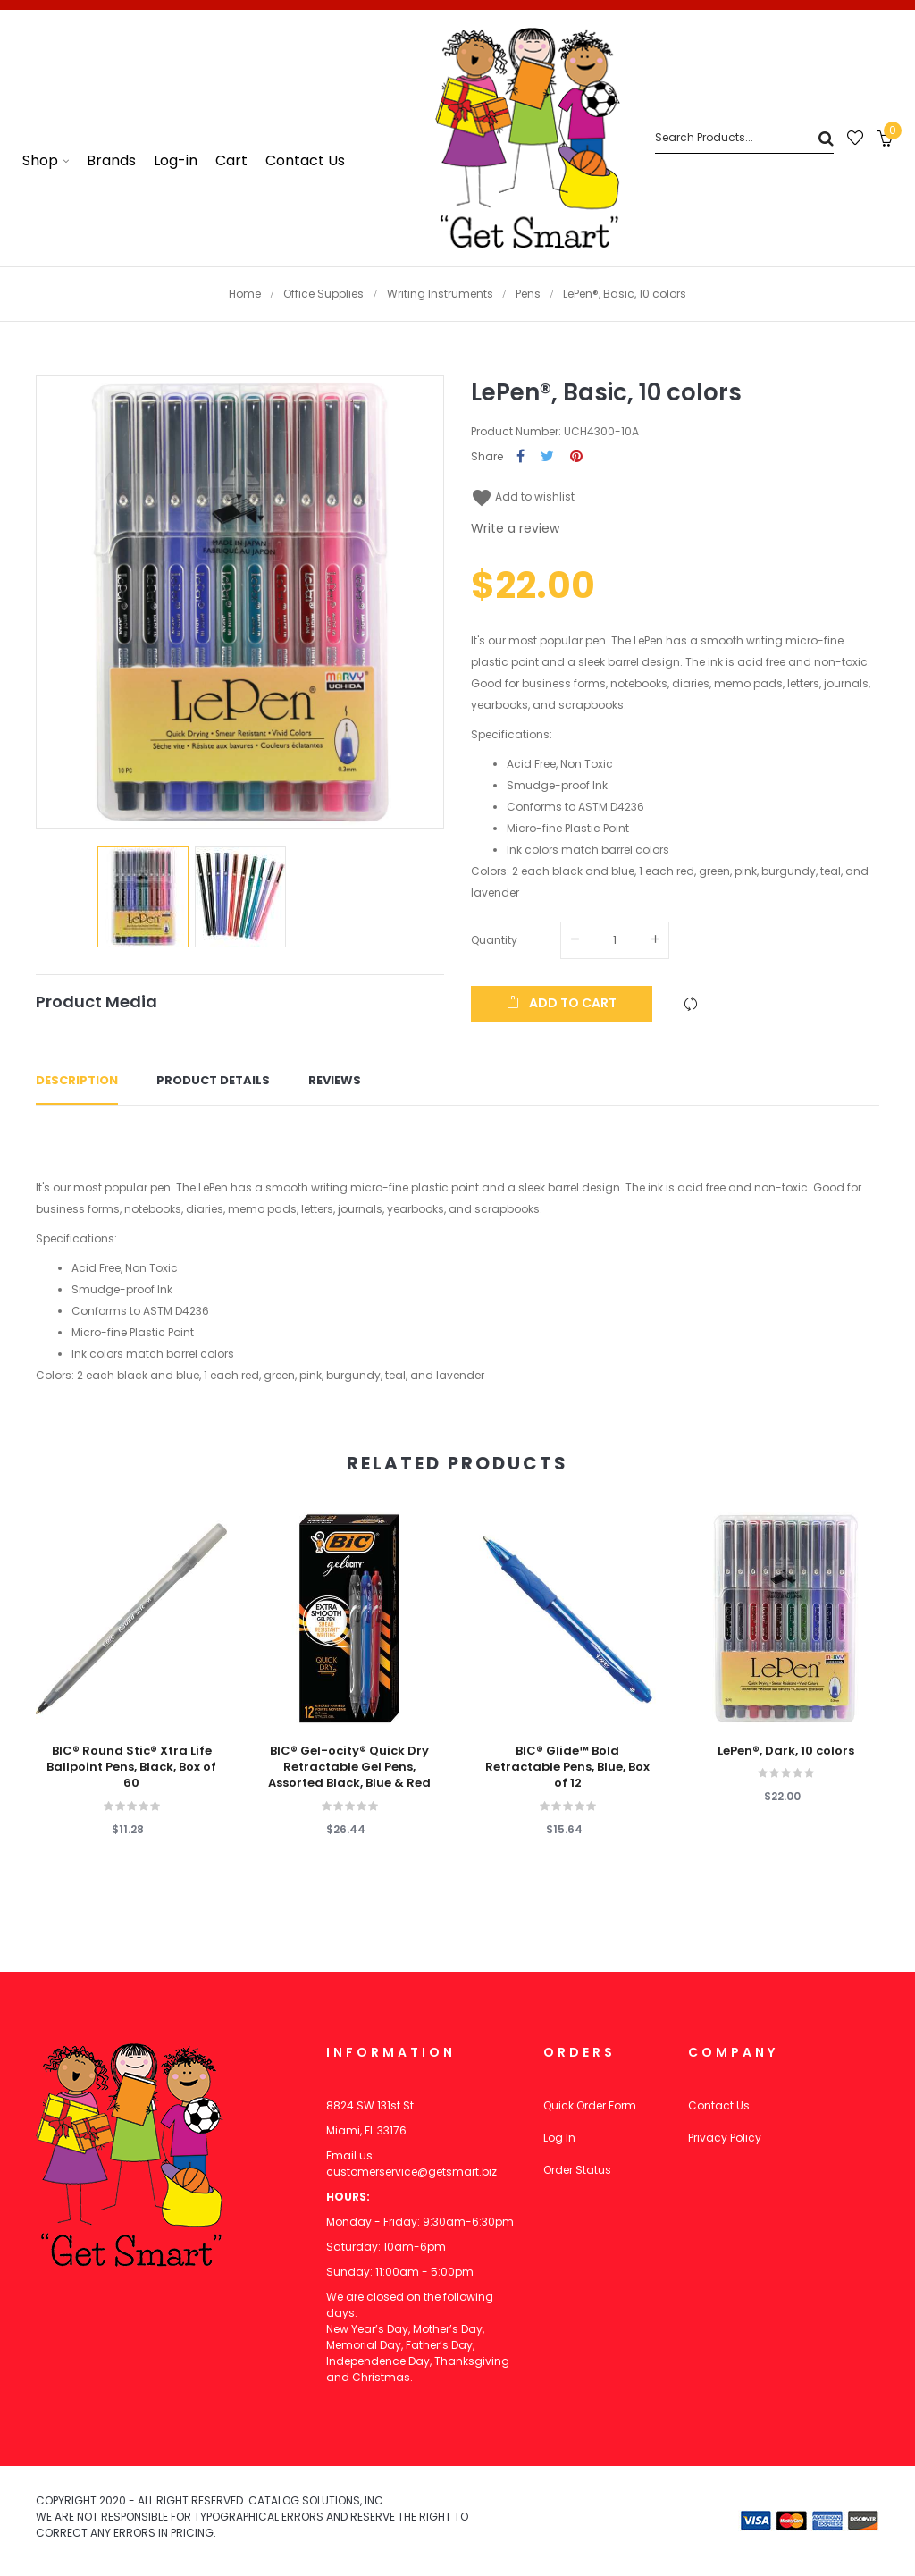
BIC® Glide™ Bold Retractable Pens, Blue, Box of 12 (567, 1767)
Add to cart (562, 1003)
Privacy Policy (724, 2137)
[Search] (744, 138)
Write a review (515, 528)
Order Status (577, 2169)
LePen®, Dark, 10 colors (786, 1751)
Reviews (334, 1080)
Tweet (547, 457)
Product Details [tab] (213, 1080)
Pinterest (576, 457)
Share (520, 457)
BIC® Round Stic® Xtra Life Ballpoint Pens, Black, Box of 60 (131, 1767)
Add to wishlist (523, 496)
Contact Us (719, 2105)
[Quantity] (615, 940)
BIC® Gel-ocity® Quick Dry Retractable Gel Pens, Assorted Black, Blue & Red (349, 1767)
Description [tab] (77, 1080)
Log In (559, 2137)
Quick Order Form (589, 2105)
